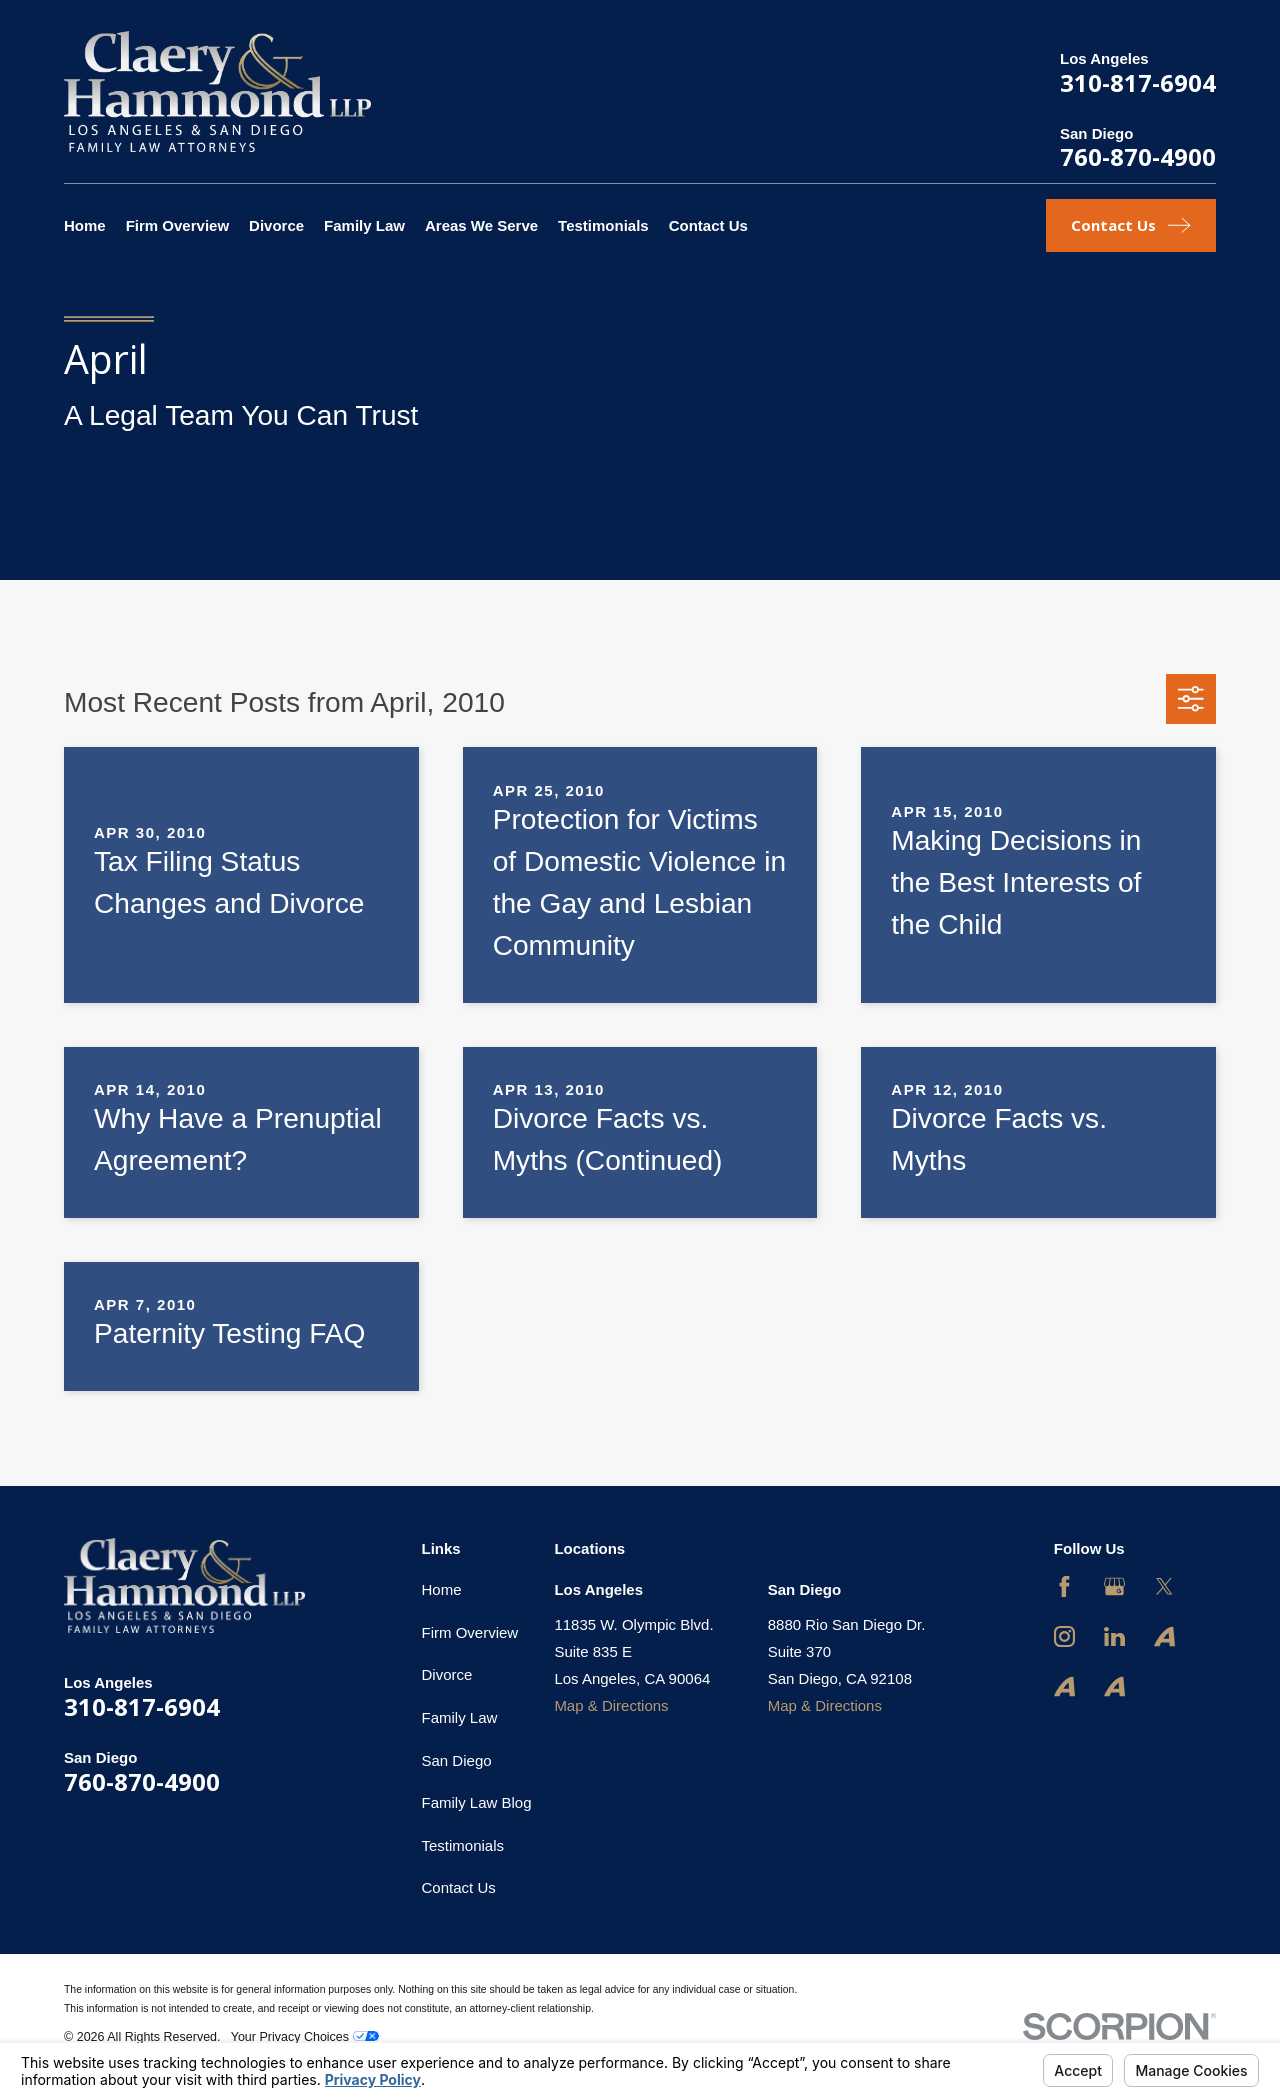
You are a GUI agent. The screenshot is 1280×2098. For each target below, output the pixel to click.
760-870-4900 (1138, 156)
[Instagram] (1064, 1636)
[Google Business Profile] (1114, 1586)
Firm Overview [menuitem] (177, 225)
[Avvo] (1164, 1636)
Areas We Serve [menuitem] (481, 225)
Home (442, 1589)
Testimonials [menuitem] (603, 225)
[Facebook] (1064, 1586)
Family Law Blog (477, 1802)
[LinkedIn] (1114, 1636)
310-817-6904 (1138, 82)
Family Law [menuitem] (364, 225)
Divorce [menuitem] (276, 225)
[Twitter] (1164, 1586)
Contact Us (459, 1887)
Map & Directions (611, 1705)
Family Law (460, 1717)
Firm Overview (470, 1632)
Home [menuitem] (85, 225)
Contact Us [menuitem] (708, 225)
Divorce (447, 1674)
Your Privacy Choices (305, 2037)
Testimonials (463, 1845)
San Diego (457, 1760)
